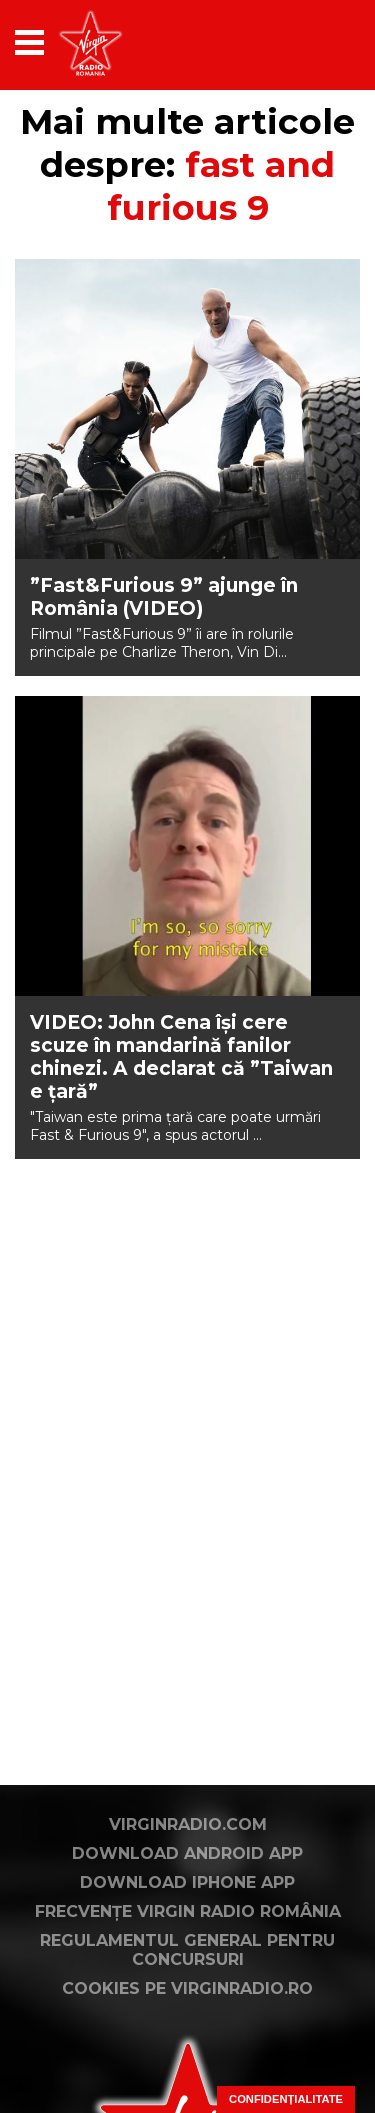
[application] (310, 42)
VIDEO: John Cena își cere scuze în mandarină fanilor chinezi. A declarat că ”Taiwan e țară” (181, 1057)
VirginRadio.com (188, 1824)
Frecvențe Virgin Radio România (188, 1911)
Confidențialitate (286, 2099)
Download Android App (187, 1853)
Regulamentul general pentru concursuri (187, 1950)
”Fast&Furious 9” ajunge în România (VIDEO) (164, 597)
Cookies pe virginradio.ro (187, 1988)
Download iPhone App (187, 1882)
